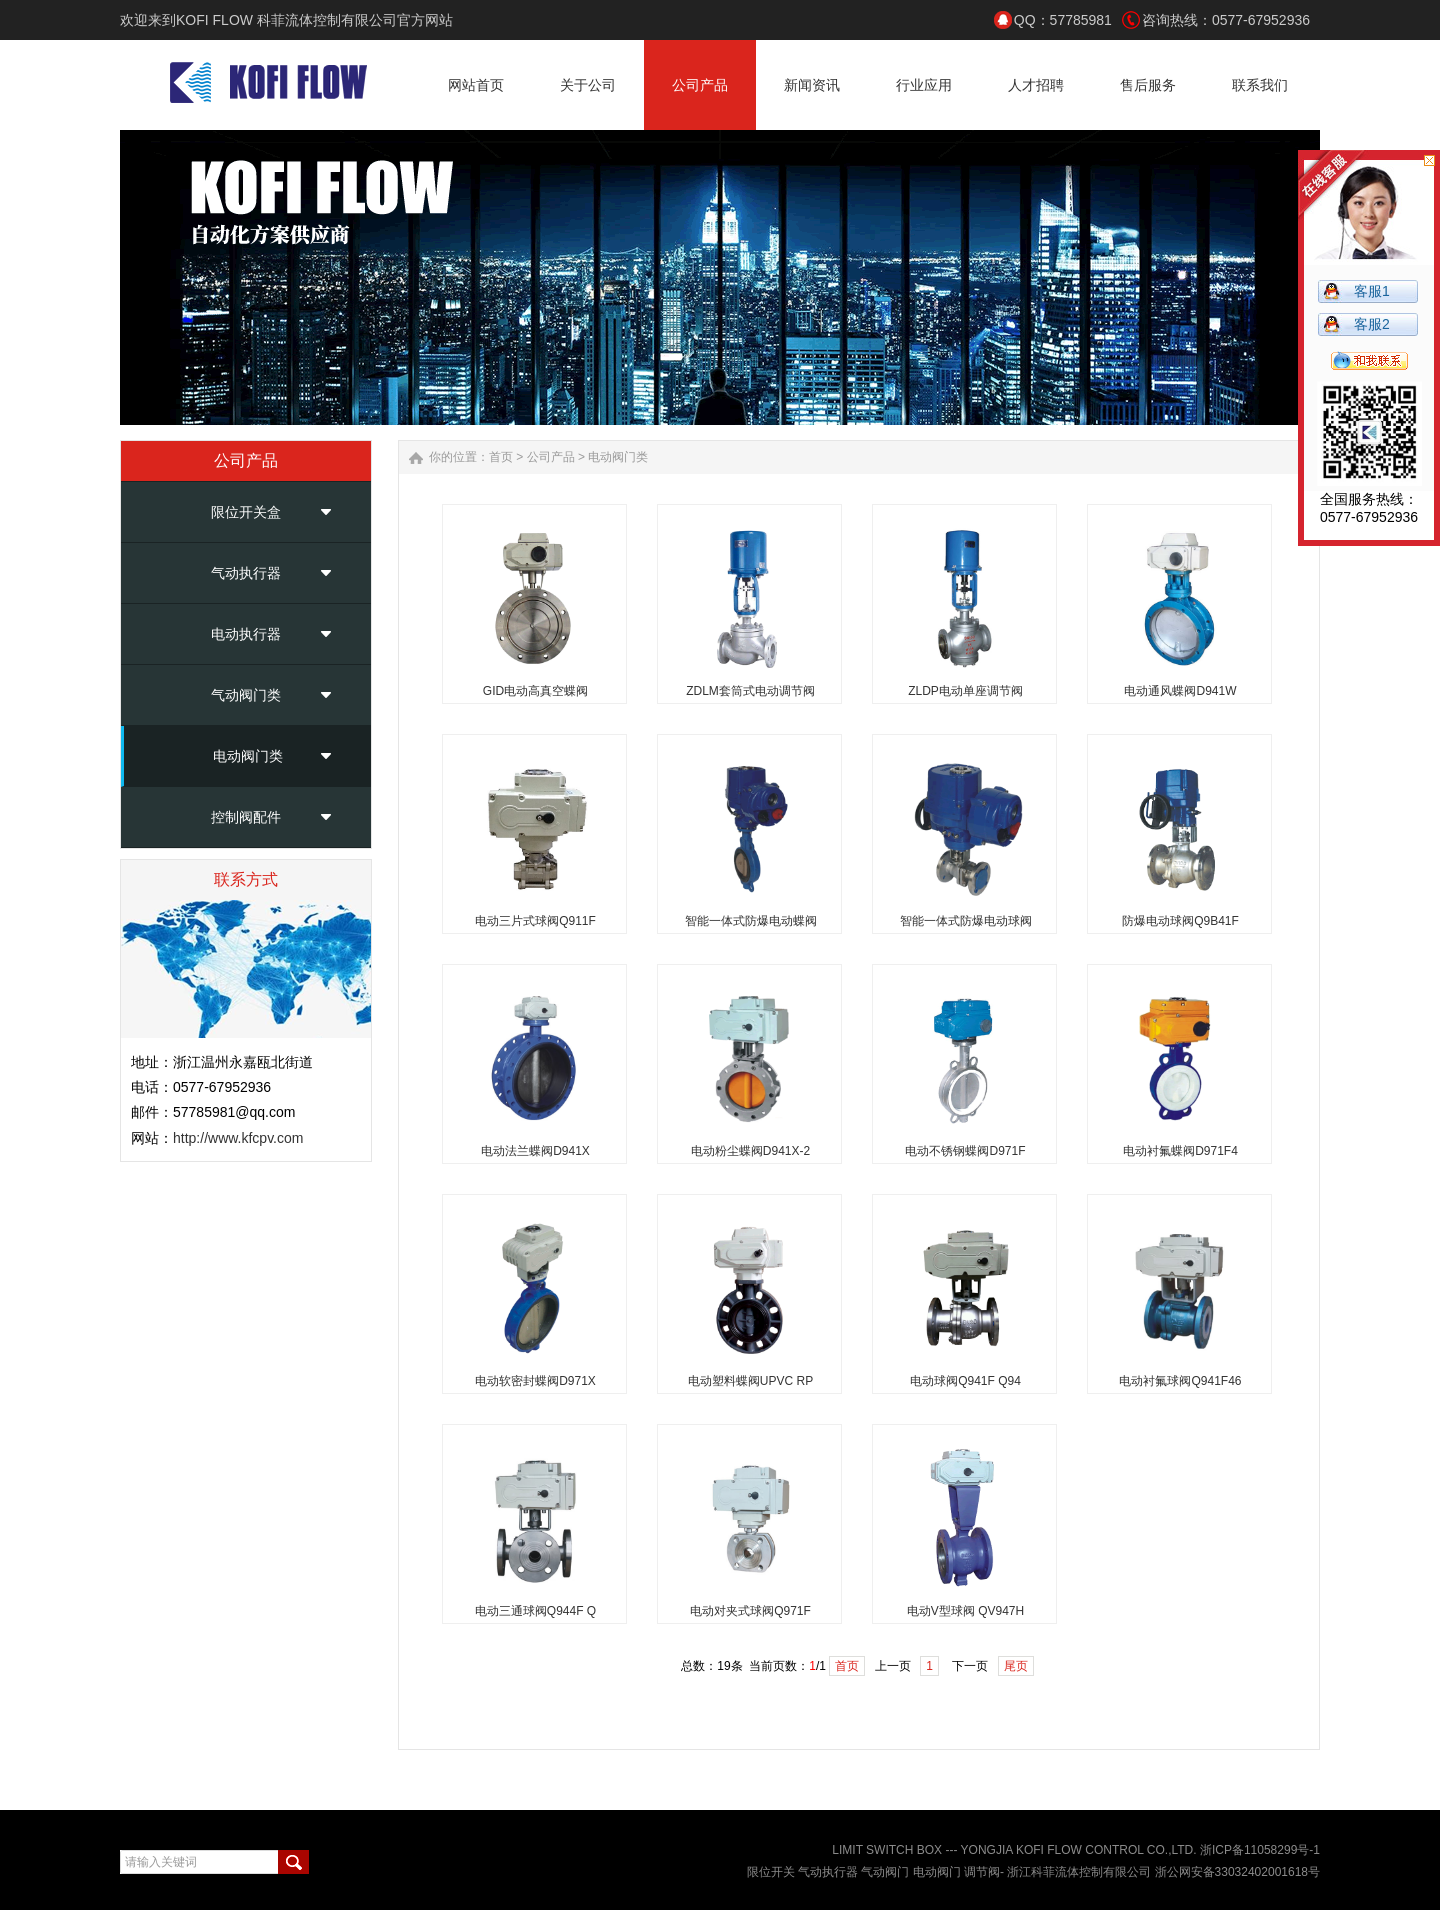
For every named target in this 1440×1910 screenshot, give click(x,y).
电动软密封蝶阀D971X (535, 1381)
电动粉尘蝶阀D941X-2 (750, 1151)
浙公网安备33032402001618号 (1237, 1872)
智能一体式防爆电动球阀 (966, 921)
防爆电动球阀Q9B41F (1180, 921)
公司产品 (551, 457)
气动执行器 (246, 573)
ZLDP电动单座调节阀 (965, 691)
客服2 (1372, 324)
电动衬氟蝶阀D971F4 (1180, 1151)
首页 (501, 457)
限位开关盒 (246, 512)
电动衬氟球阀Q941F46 (1180, 1381)
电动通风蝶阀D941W (1180, 691)
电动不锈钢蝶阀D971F (965, 1151)
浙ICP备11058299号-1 (1260, 1850)
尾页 (1016, 1666)
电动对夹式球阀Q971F (750, 1611)
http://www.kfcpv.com (238, 1138)
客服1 (1372, 291)
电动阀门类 (248, 756)
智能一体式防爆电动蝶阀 (751, 921)
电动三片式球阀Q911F (535, 921)
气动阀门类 (246, 695)
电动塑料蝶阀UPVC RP (750, 1381)
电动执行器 (246, 634)
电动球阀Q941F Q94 (965, 1381)
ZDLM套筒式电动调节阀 (750, 691)
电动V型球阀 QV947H (965, 1611)
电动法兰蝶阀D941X (535, 1151)
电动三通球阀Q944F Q (535, 1611)
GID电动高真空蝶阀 (535, 691)
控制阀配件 (246, 817)
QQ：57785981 (1063, 20)
